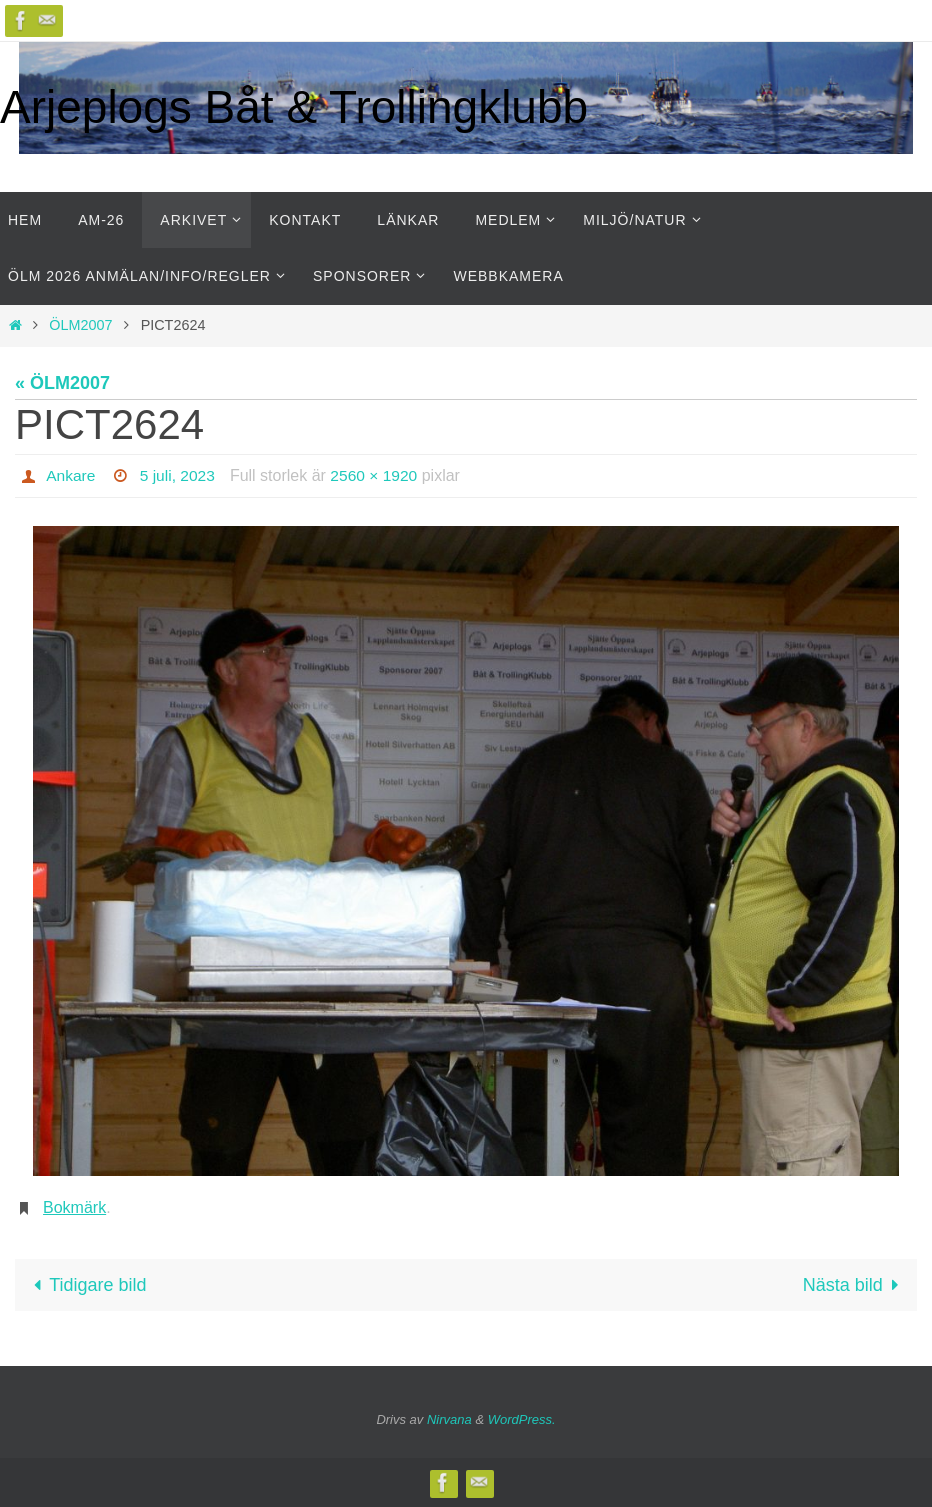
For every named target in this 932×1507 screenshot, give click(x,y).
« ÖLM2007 (62, 383)
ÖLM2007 (80, 325)
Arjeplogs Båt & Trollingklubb (294, 107)
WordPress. (522, 1419)
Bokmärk (74, 1207)
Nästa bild (855, 1285)
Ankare (71, 475)
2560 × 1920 (378, 475)
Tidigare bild (85, 1285)
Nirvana (449, 1419)
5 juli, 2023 (179, 475)
